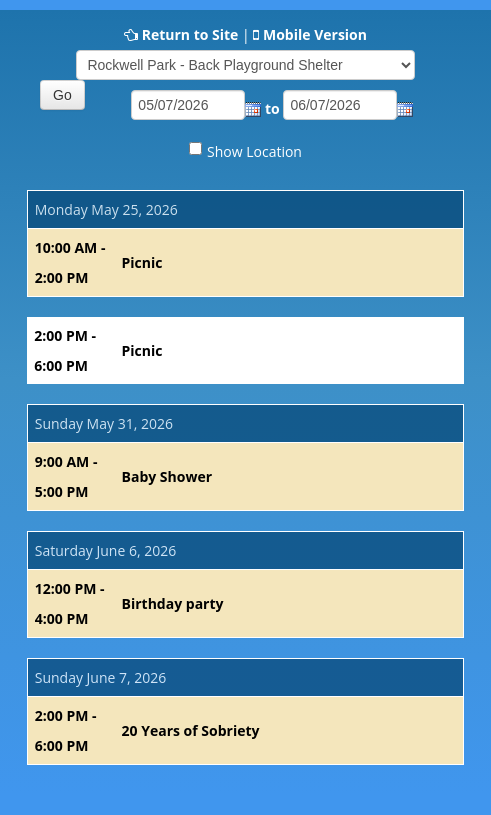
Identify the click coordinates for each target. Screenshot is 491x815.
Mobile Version (315, 34)
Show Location (254, 151)
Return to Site (190, 34)
